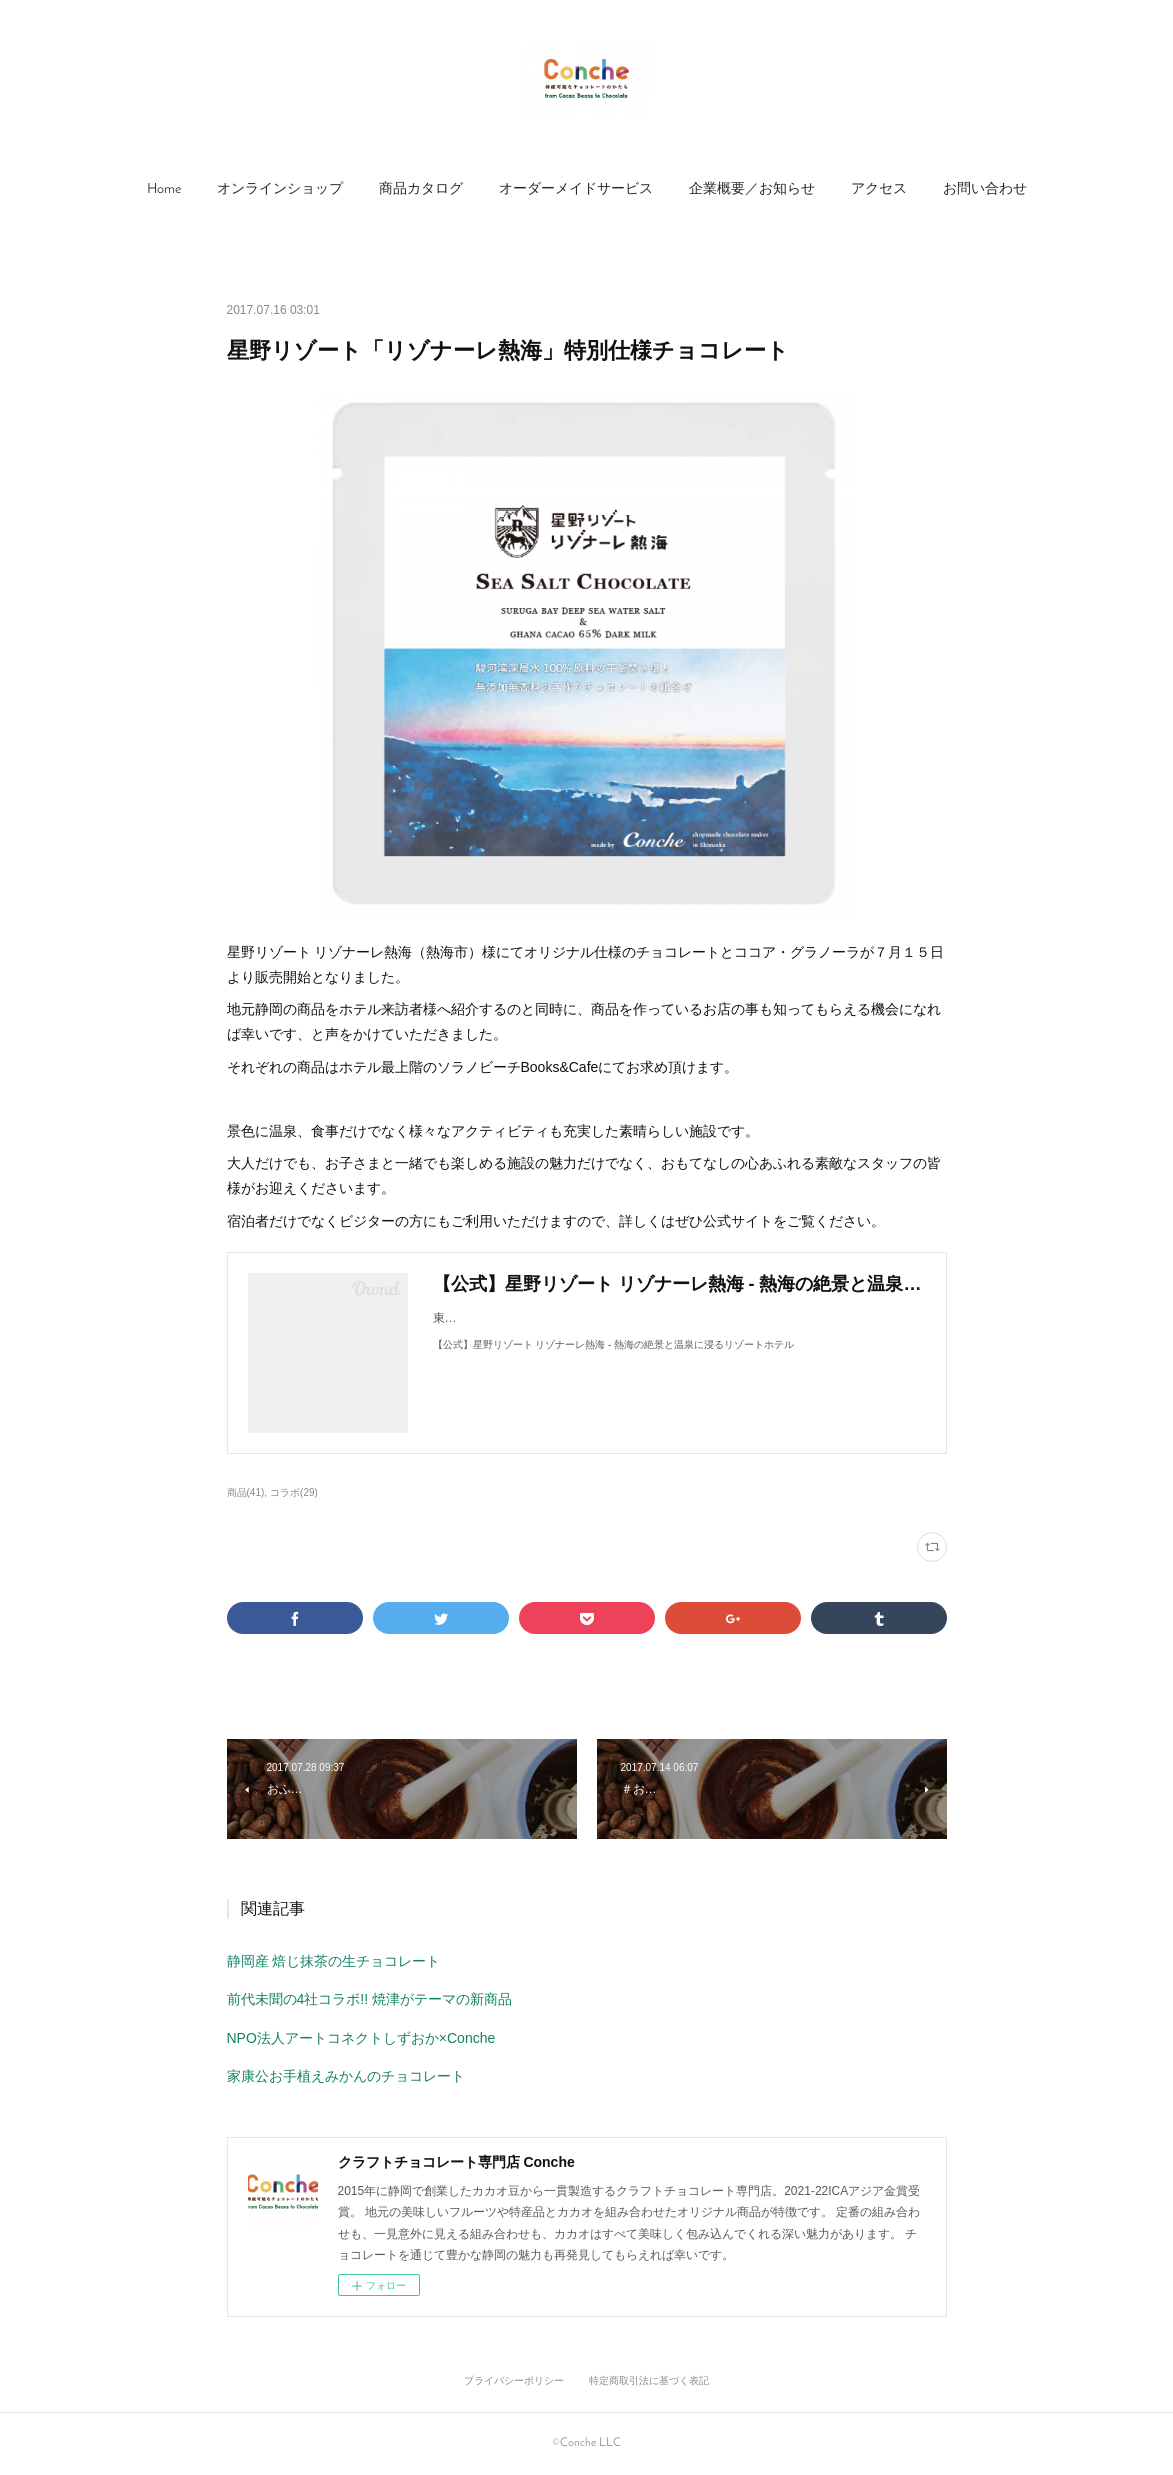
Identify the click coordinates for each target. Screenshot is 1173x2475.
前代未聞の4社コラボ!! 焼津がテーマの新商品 (369, 1999)
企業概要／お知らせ (752, 189)
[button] (164, 190)
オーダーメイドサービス (576, 189)
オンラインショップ (280, 189)
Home (164, 189)
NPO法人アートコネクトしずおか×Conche (361, 2038)
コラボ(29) (294, 1492)
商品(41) (246, 1492)
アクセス (879, 189)
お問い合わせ (985, 189)
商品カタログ (421, 189)
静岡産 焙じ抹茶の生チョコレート (334, 1961)
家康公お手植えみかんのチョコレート (346, 2076)
